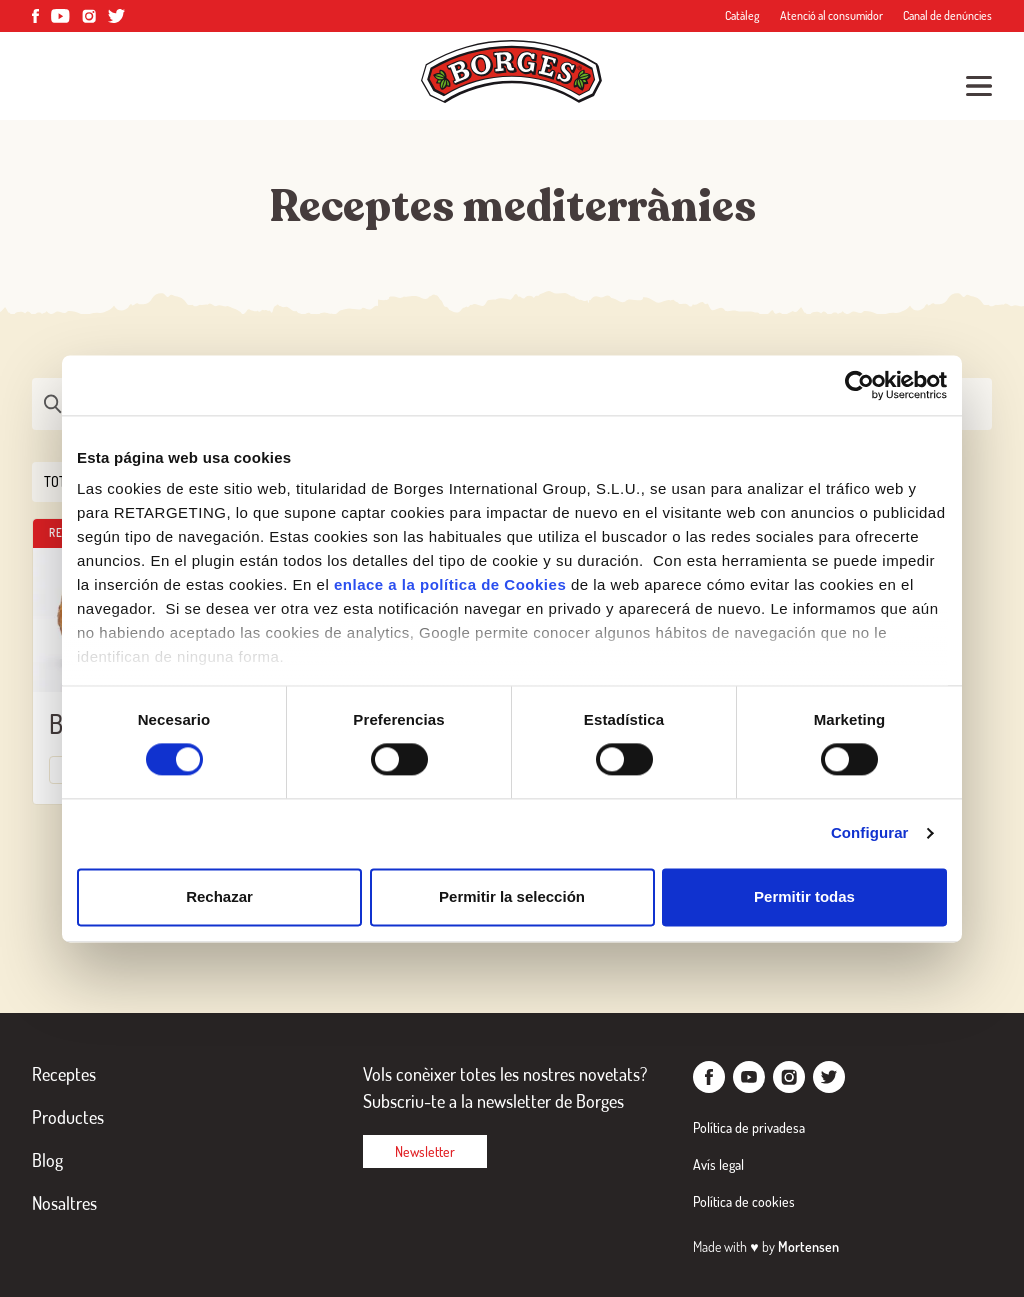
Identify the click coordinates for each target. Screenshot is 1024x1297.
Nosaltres (64, 1203)
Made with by (765, 1246)
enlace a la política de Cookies (450, 584)
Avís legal (718, 1164)
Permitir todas (804, 896)
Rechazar (219, 896)
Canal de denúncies (947, 15)
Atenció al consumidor (831, 15)
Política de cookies (744, 1201)
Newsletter (425, 1151)
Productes (68, 1117)
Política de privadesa (749, 1127)
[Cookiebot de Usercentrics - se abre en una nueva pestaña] (859, 385)
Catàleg (742, 15)
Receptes (64, 1074)
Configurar (870, 833)
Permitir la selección (512, 896)
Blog (47, 1160)
